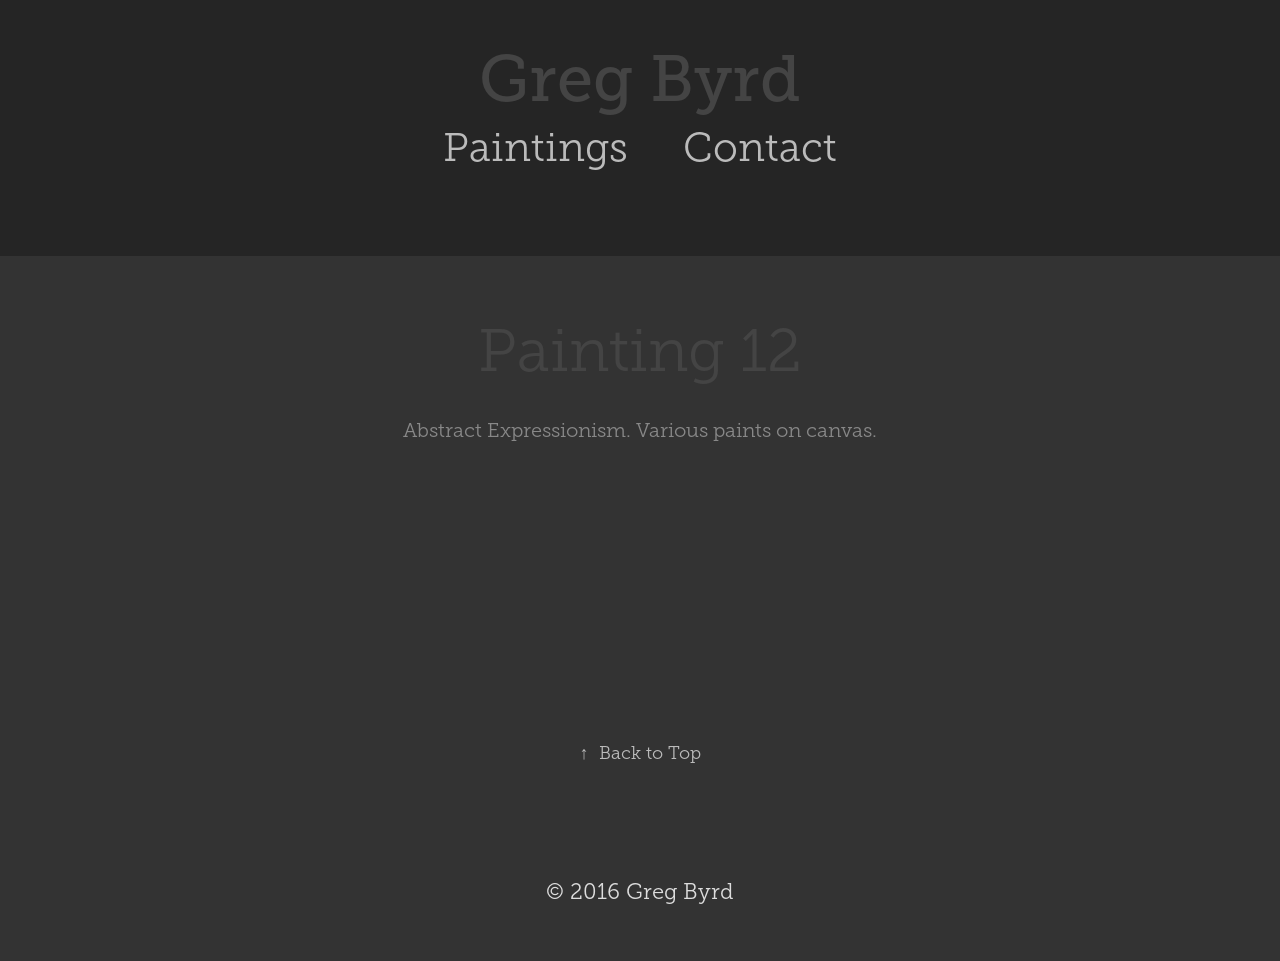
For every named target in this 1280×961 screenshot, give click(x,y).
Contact (760, 147)
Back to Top (640, 753)
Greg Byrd (640, 79)
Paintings (535, 147)
